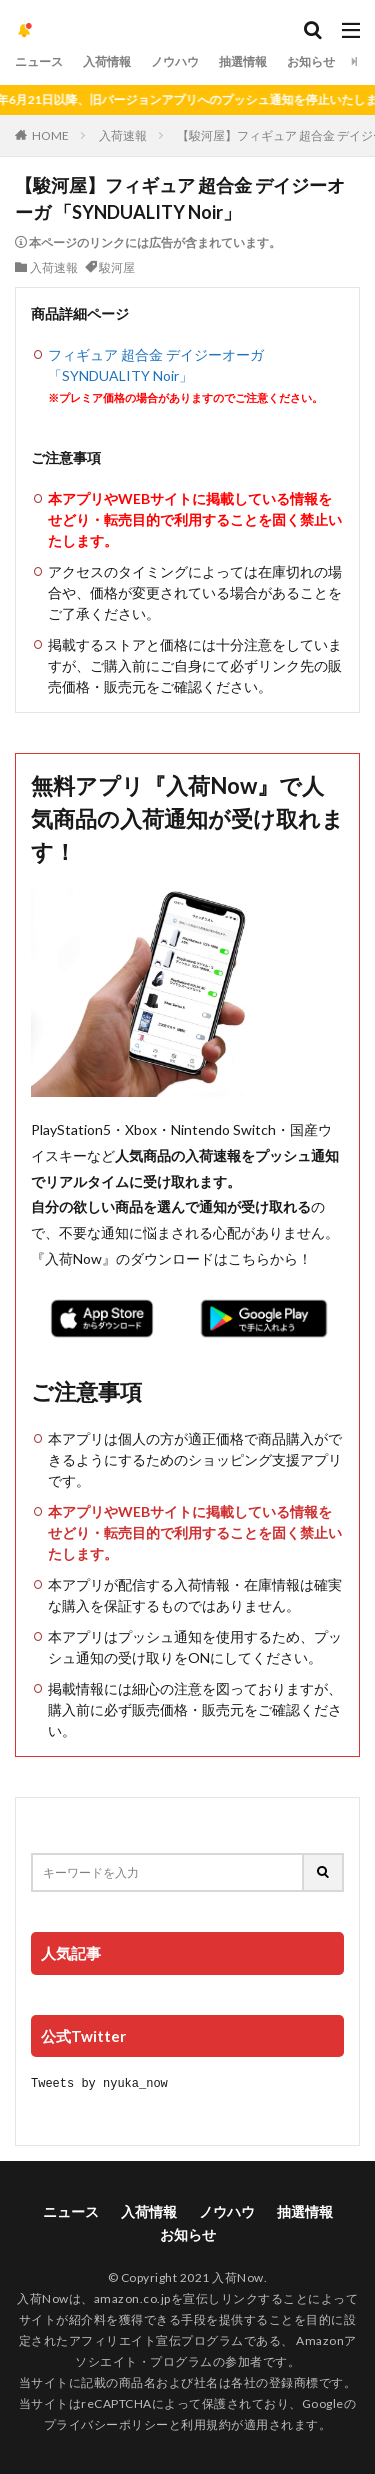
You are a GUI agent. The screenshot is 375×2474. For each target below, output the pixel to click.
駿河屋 (117, 267)
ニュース (39, 61)
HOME (50, 135)
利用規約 (206, 2423)
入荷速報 (123, 135)
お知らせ (311, 61)
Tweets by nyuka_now (99, 2082)
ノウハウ (175, 61)
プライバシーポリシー (106, 2423)
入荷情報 (107, 61)
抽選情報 (243, 61)
